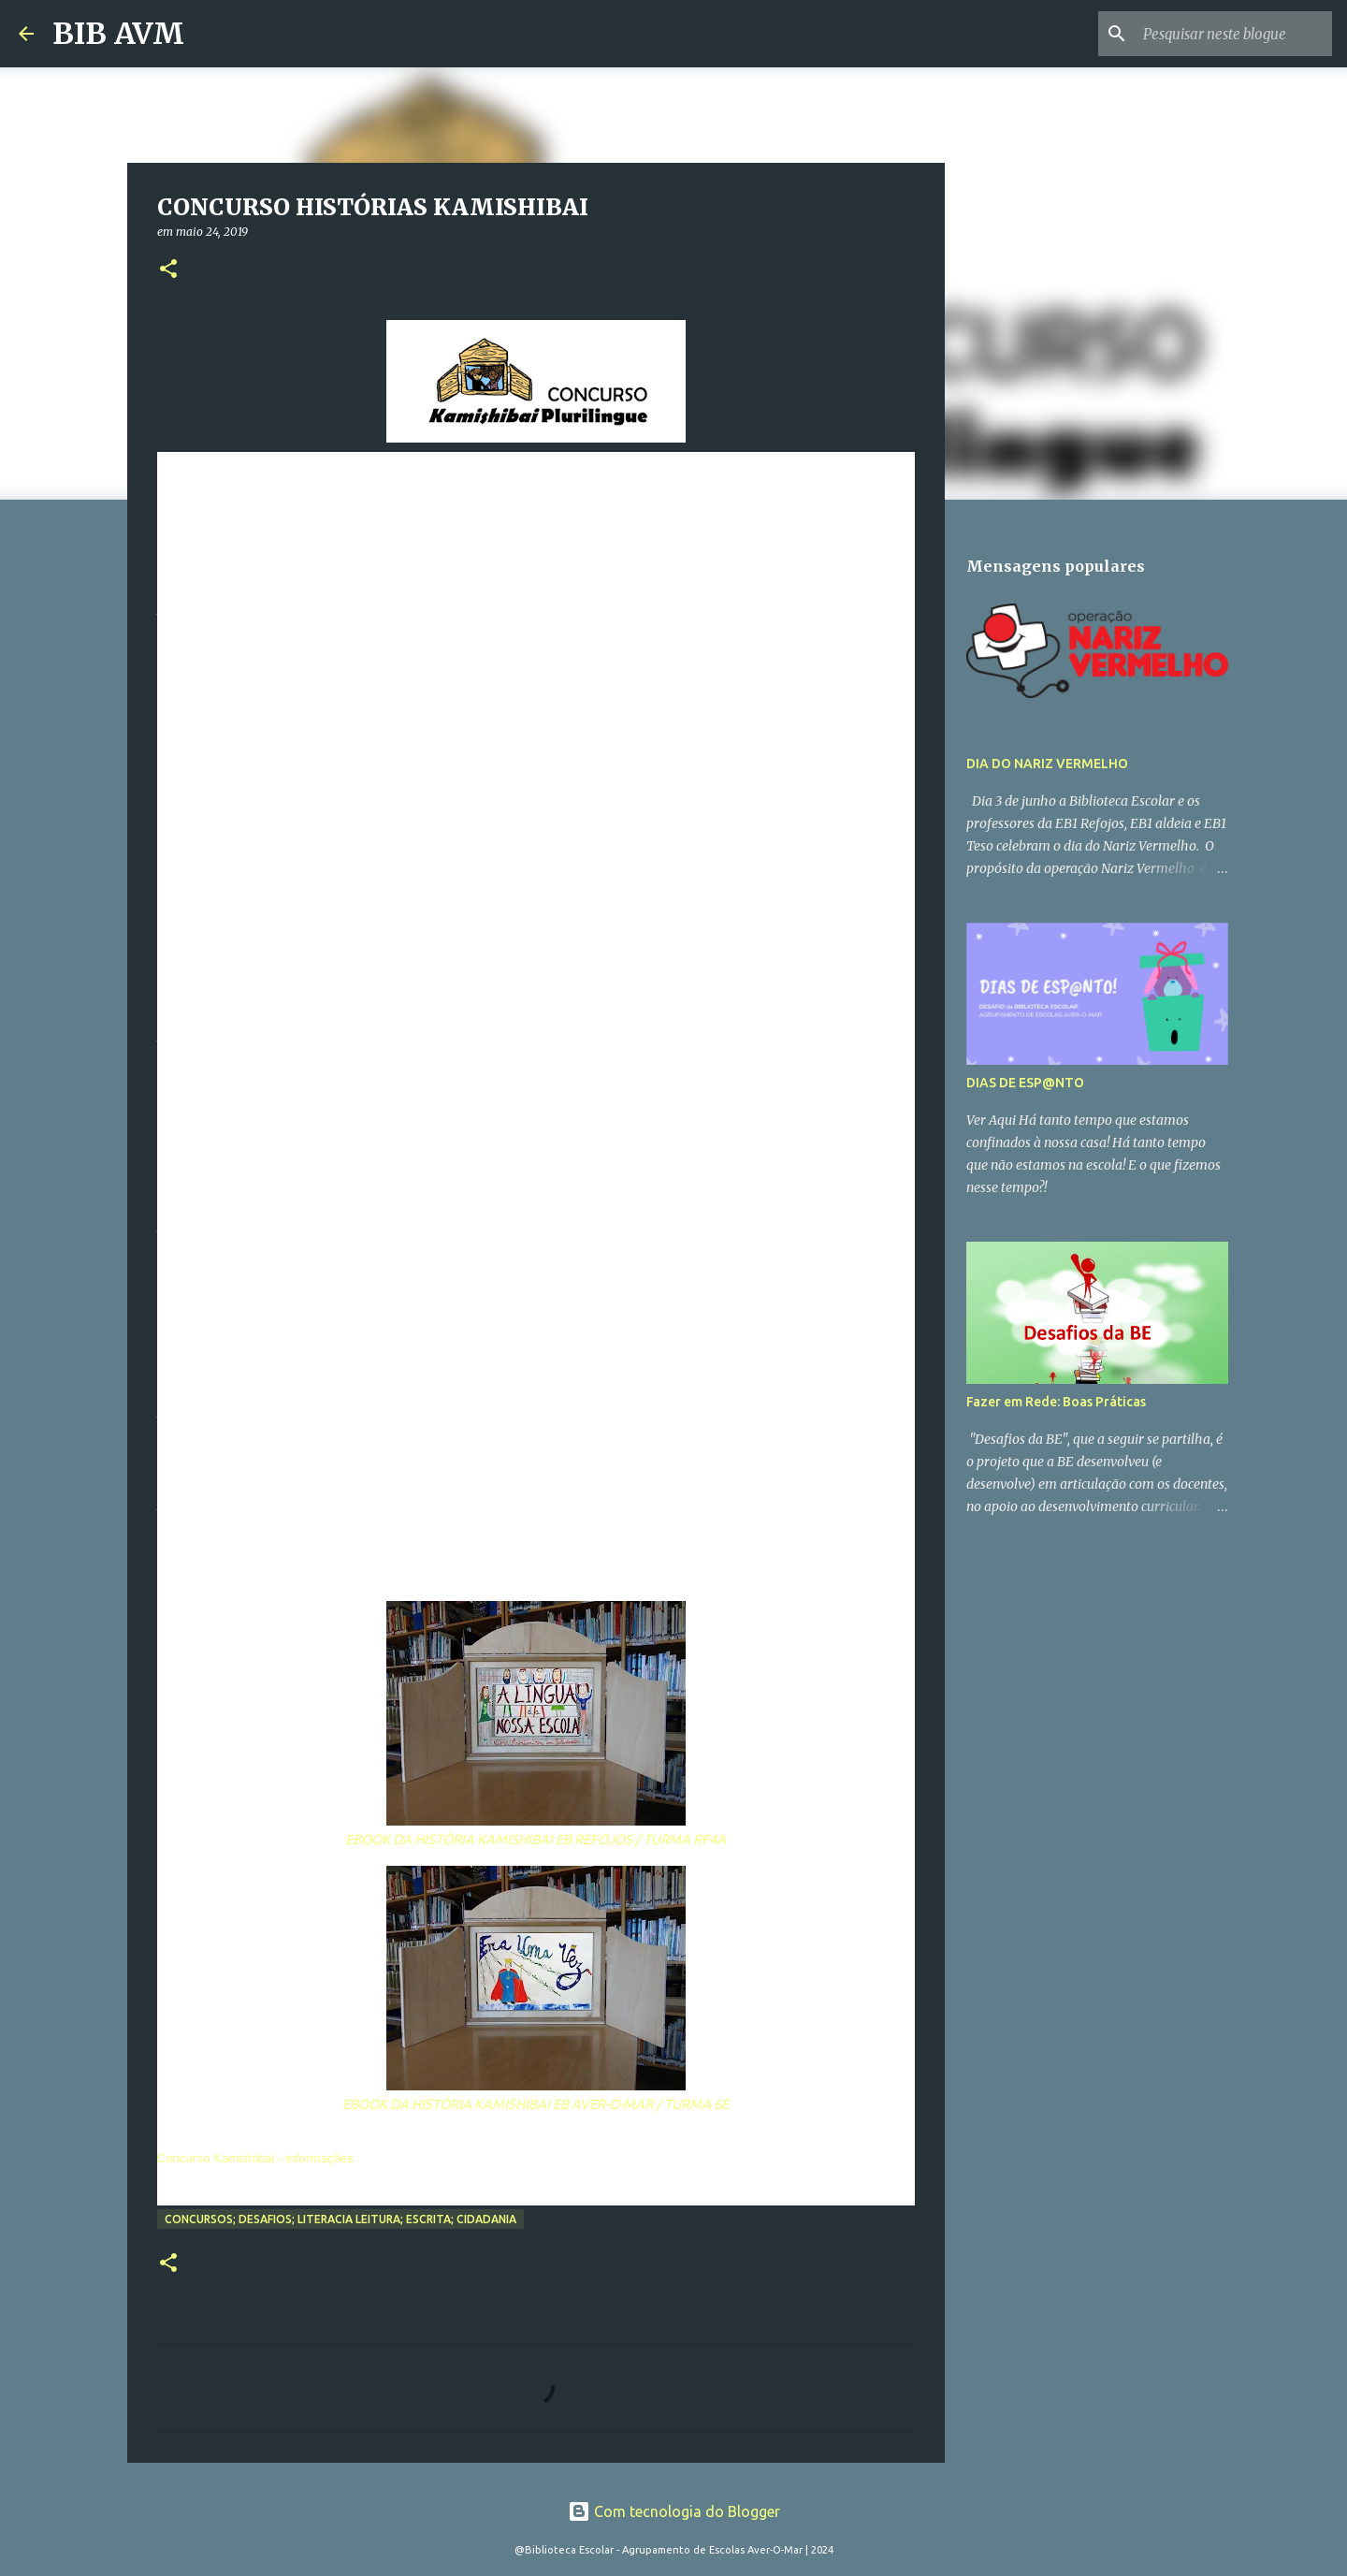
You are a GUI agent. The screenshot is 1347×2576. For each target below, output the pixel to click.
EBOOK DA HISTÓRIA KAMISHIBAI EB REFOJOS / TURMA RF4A (535, 1839)
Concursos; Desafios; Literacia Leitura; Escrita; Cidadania (340, 2219)
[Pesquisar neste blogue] (1234, 33)
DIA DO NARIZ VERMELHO (1047, 763)
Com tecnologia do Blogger (674, 2511)
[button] (168, 270)
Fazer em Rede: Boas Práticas (1056, 1401)
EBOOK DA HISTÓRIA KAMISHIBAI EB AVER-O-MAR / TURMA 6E (535, 2104)
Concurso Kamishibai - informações (255, 2158)
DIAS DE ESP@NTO (1025, 1082)
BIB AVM (118, 33)
